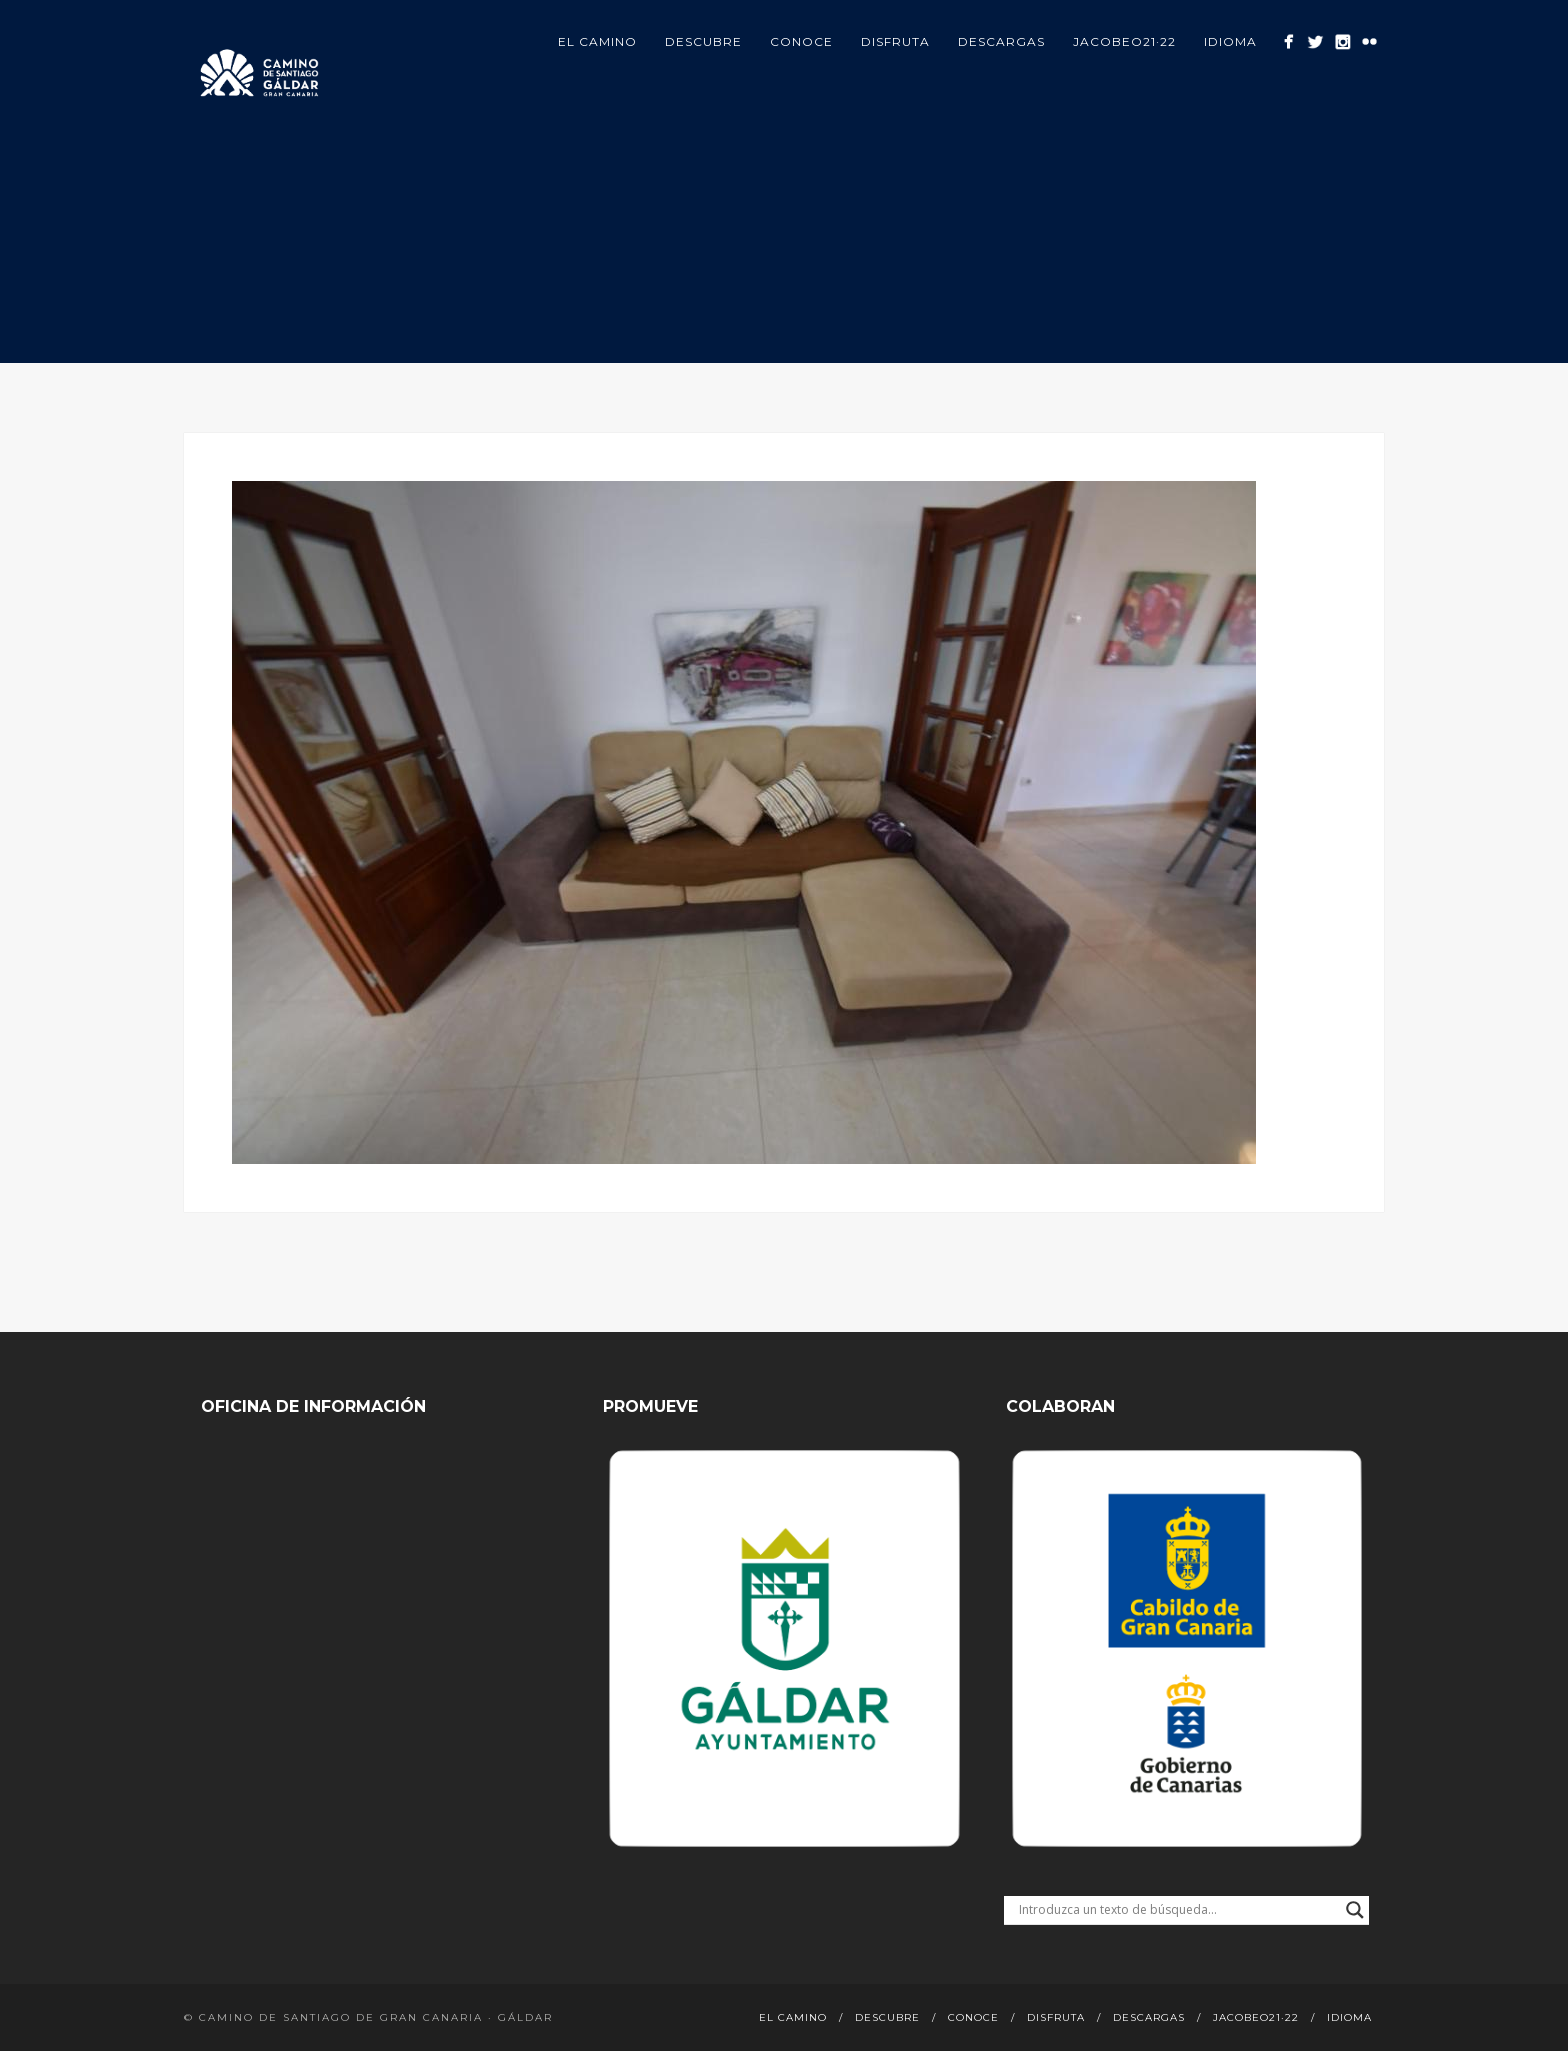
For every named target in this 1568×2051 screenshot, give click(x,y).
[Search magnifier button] (1355, 1910)
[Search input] (1177, 1910)
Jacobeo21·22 (1124, 41)
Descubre (703, 41)
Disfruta (895, 41)
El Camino (597, 41)
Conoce (801, 41)
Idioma (1230, 41)
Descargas (1001, 41)
